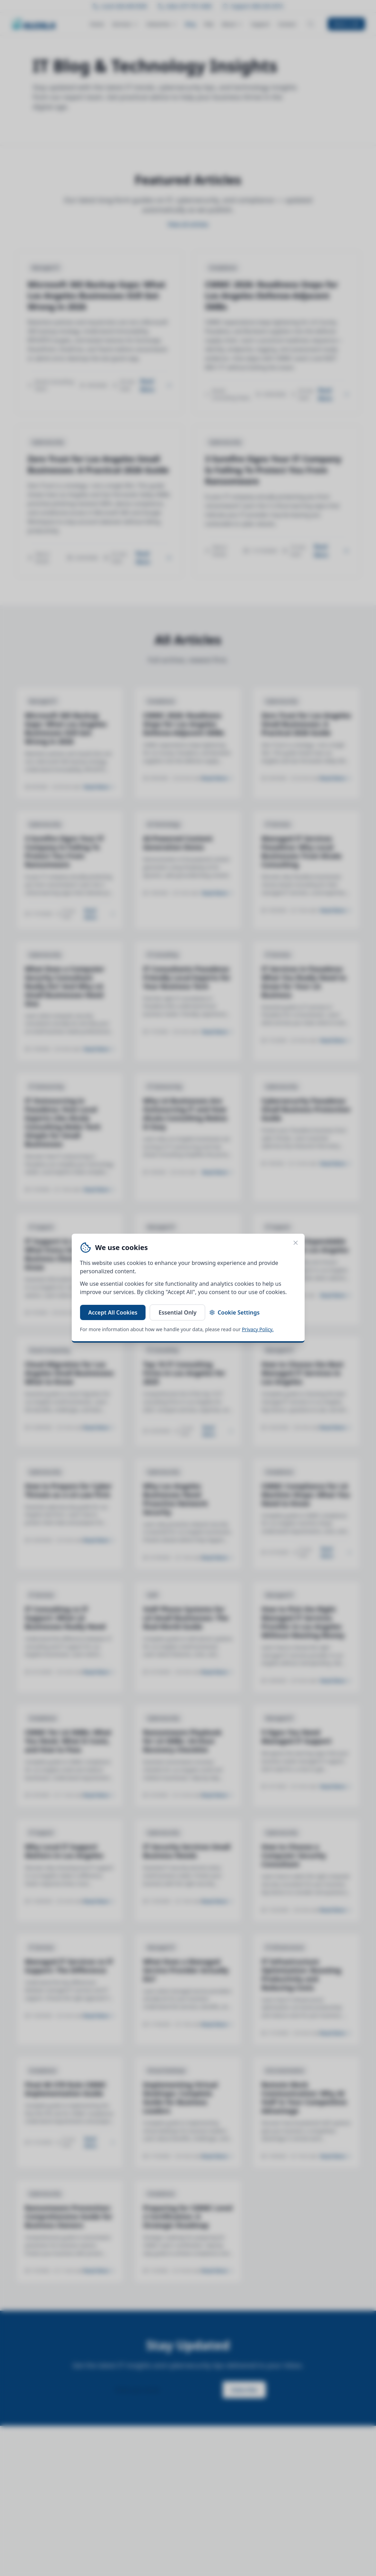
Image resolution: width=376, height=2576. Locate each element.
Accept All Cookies (113, 1312)
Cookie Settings (234, 1312)
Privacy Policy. (258, 1329)
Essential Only (177, 1312)
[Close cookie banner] (295, 1242)
